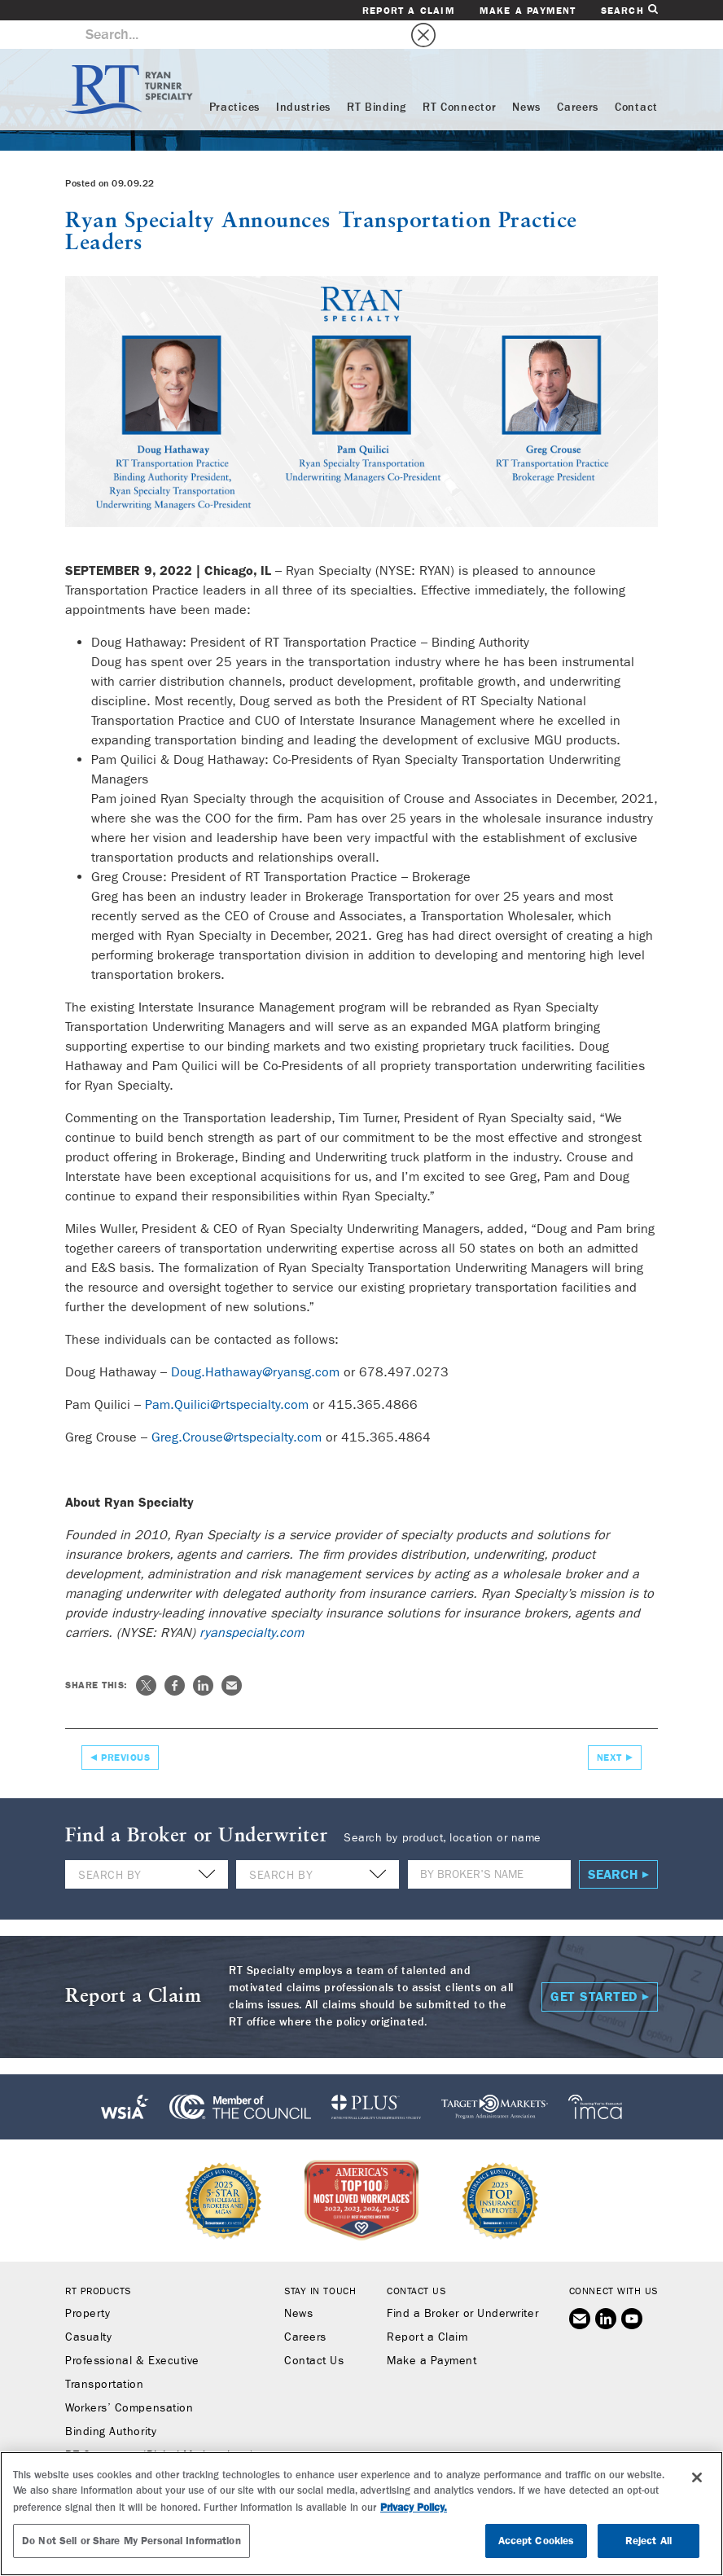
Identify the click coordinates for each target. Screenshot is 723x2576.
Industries (303, 79)
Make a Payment (528, 10)
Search (629, 10)
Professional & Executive (132, 2332)
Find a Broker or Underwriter (462, 2285)
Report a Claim (408, 10)
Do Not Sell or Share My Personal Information (131, 2540)
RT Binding (376, 79)
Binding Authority (110, 2403)
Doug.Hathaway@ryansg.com (255, 1343)
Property (87, 2285)
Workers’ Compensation (129, 2379)
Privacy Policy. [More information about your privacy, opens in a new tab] (413, 2507)
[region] (361, 2513)
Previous (125, 1729)
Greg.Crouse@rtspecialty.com (236, 1408)
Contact (636, 79)
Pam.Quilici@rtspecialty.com (227, 1376)
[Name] (489, 1846)
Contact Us (314, 2332)
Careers (577, 79)
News (526, 79)
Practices (234, 79)
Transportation (104, 2356)
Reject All (648, 2540)
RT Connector (459, 79)
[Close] (697, 2477)
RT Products (98, 2262)
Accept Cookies (536, 2540)
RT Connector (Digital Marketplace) (159, 2427)
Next (609, 1729)
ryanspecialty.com (251, 1604)
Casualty (88, 2309)
